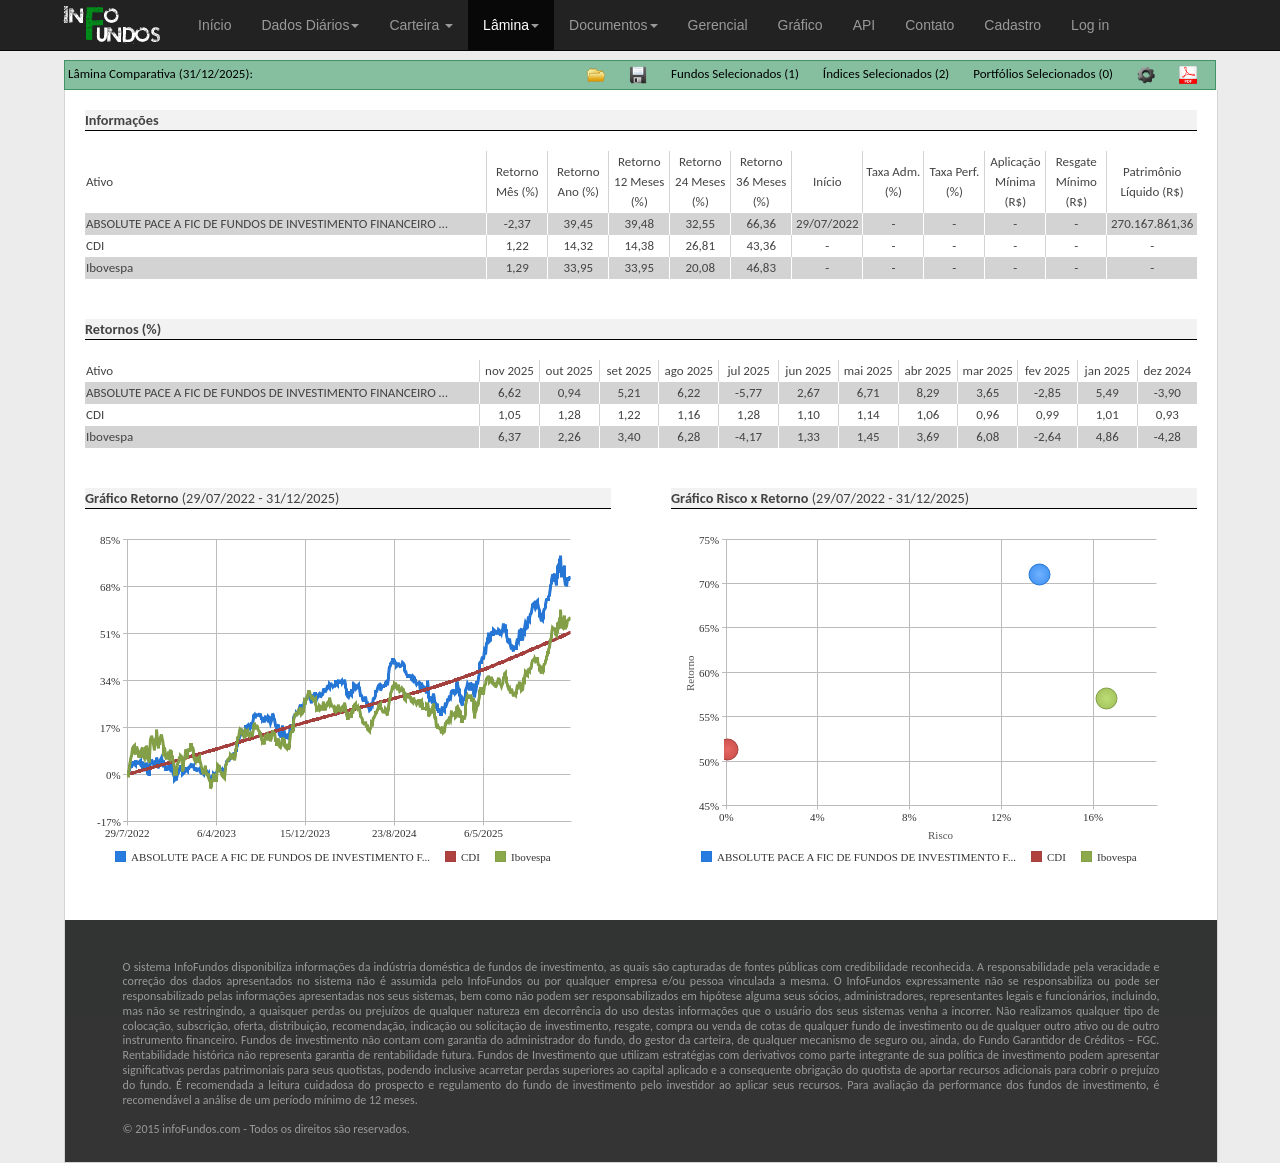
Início (214, 25)
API (864, 25)
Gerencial (718, 25)
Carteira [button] (421, 25)
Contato (929, 25)
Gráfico (800, 25)
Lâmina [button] (511, 25)
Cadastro (1012, 25)
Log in (1090, 25)
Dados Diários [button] (310, 25)
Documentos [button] (613, 25)
